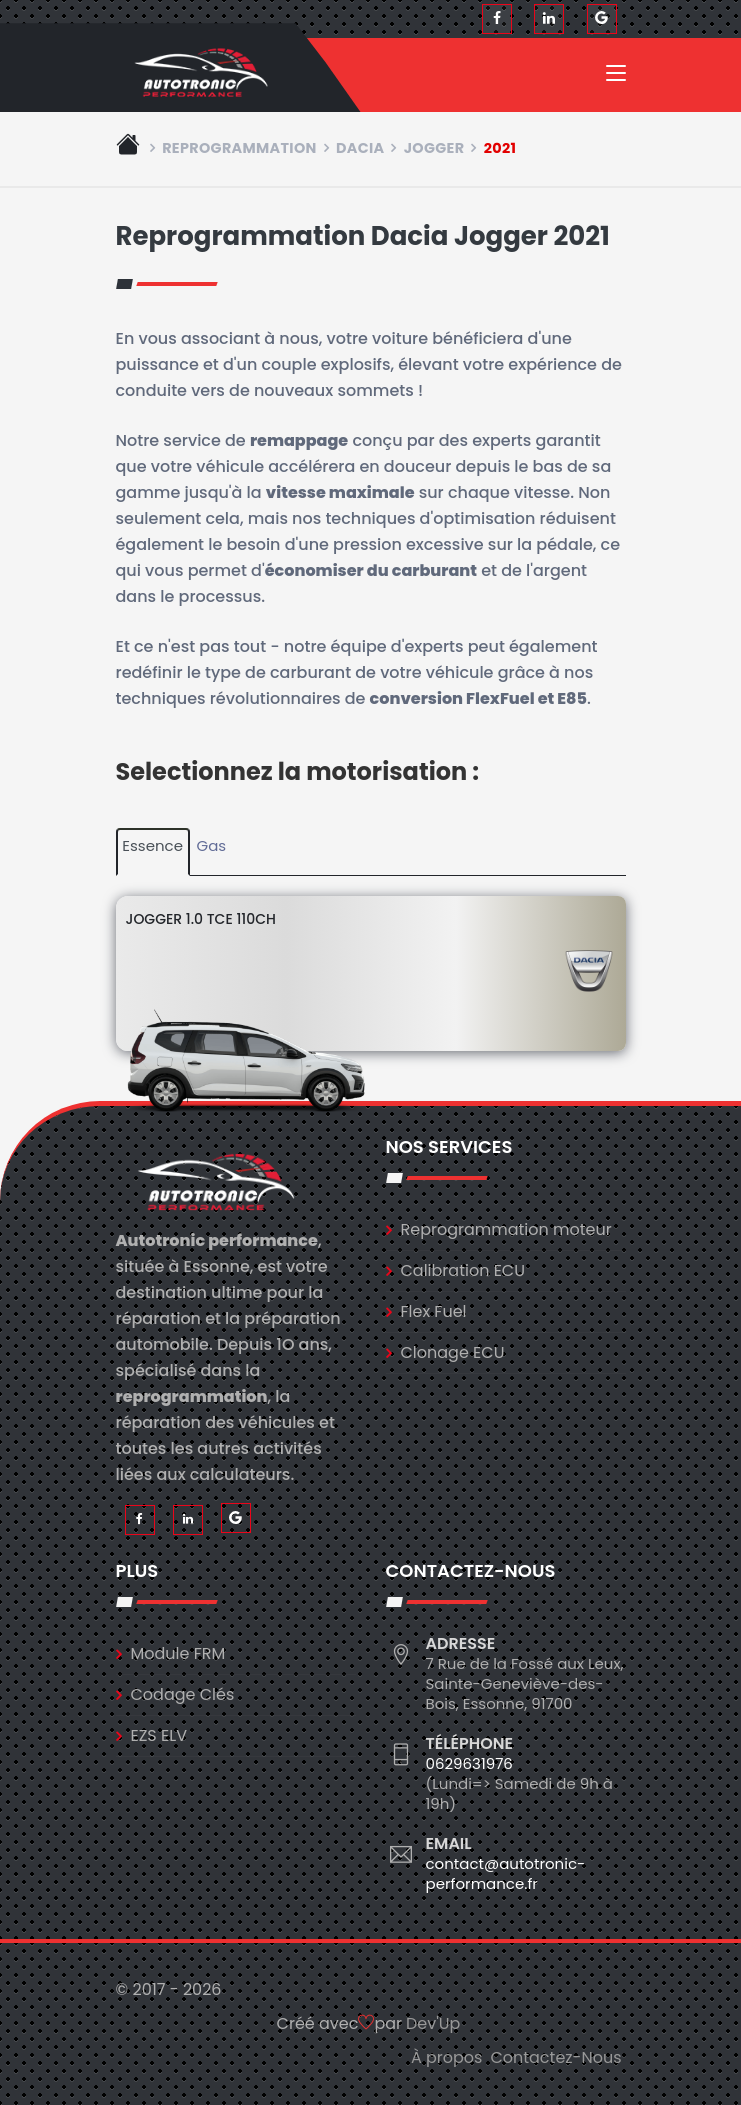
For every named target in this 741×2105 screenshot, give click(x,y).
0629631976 (469, 1763)
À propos (447, 2057)
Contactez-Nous (555, 2057)
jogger (434, 148)
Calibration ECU (463, 1270)
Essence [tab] (152, 845)
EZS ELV (159, 1735)
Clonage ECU (453, 1352)
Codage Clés (183, 1694)
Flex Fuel (434, 1311)
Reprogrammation (239, 148)
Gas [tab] (212, 845)
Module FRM (178, 1653)
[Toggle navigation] (616, 77)
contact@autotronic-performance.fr (506, 1873)
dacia (360, 148)
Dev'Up (433, 2023)
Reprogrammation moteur (506, 1229)
